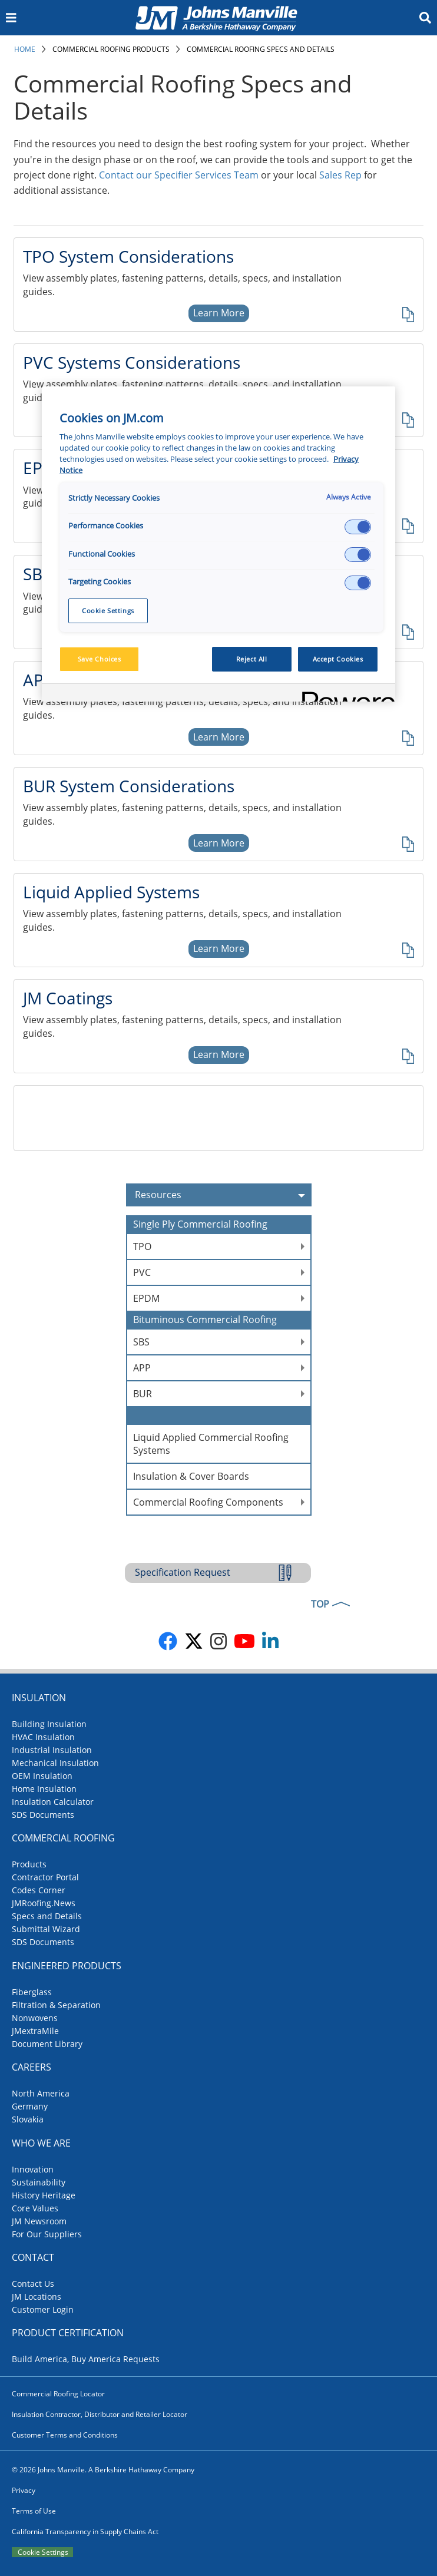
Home (24, 49)
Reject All (251, 658)
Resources (223, 1194)
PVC (142, 1272)
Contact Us (33, 2283)
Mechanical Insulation (55, 1762)
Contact (33, 2257)
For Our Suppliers (47, 2234)
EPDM (146, 1298)
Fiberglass (32, 1992)
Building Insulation (49, 1724)
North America (40, 2093)
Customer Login (43, 2309)
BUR (142, 1393)
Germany (30, 2106)
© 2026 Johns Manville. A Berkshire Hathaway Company (103, 2470)
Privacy (23, 2490)
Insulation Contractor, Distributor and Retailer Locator (99, 2414)
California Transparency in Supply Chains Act (85, 2532)
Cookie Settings (43, 2552)
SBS (141, 1341)
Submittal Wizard (46, 1929)
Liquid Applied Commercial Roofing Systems (211, 1444)
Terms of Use (34, 2511)
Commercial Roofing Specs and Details (261, 49)
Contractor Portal (45, 1877)
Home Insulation (44, 1788)
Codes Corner (38, 1890)
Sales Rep (340, 174)
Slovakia (28, 2119)
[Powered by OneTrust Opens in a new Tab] (344, 694)
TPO (142, 1246)
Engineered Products (66, 1965)
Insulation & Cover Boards (191, 1476)
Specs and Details (47, 1916)
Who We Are (41, 2143)
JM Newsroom (39, 2221)
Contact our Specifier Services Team (179, 174)
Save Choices (99, 658)
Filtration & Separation (56, 2004)
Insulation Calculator (53, 1801)
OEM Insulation (42, 1775)
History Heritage (43, 2195)
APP (142, 1367)
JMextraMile (35, 2030)
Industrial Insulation (52, 1749)
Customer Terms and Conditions (65, 2435)
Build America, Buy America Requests (86, 2359)
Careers (31, 2067)
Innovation (33, 2169)
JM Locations (36, 2296)
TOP (320, 1604)
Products (29, 1864)
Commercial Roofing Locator (58, 2394)
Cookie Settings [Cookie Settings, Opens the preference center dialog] (108, 610)
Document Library (47, 2043)
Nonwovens (35, 2017)
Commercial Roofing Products (111, 49)
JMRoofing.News (43, 1903)
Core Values (35, 2208)
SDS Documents (43, 1814)
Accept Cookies (338, 658)
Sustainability (38, 2182)
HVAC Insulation (43, 1736)
